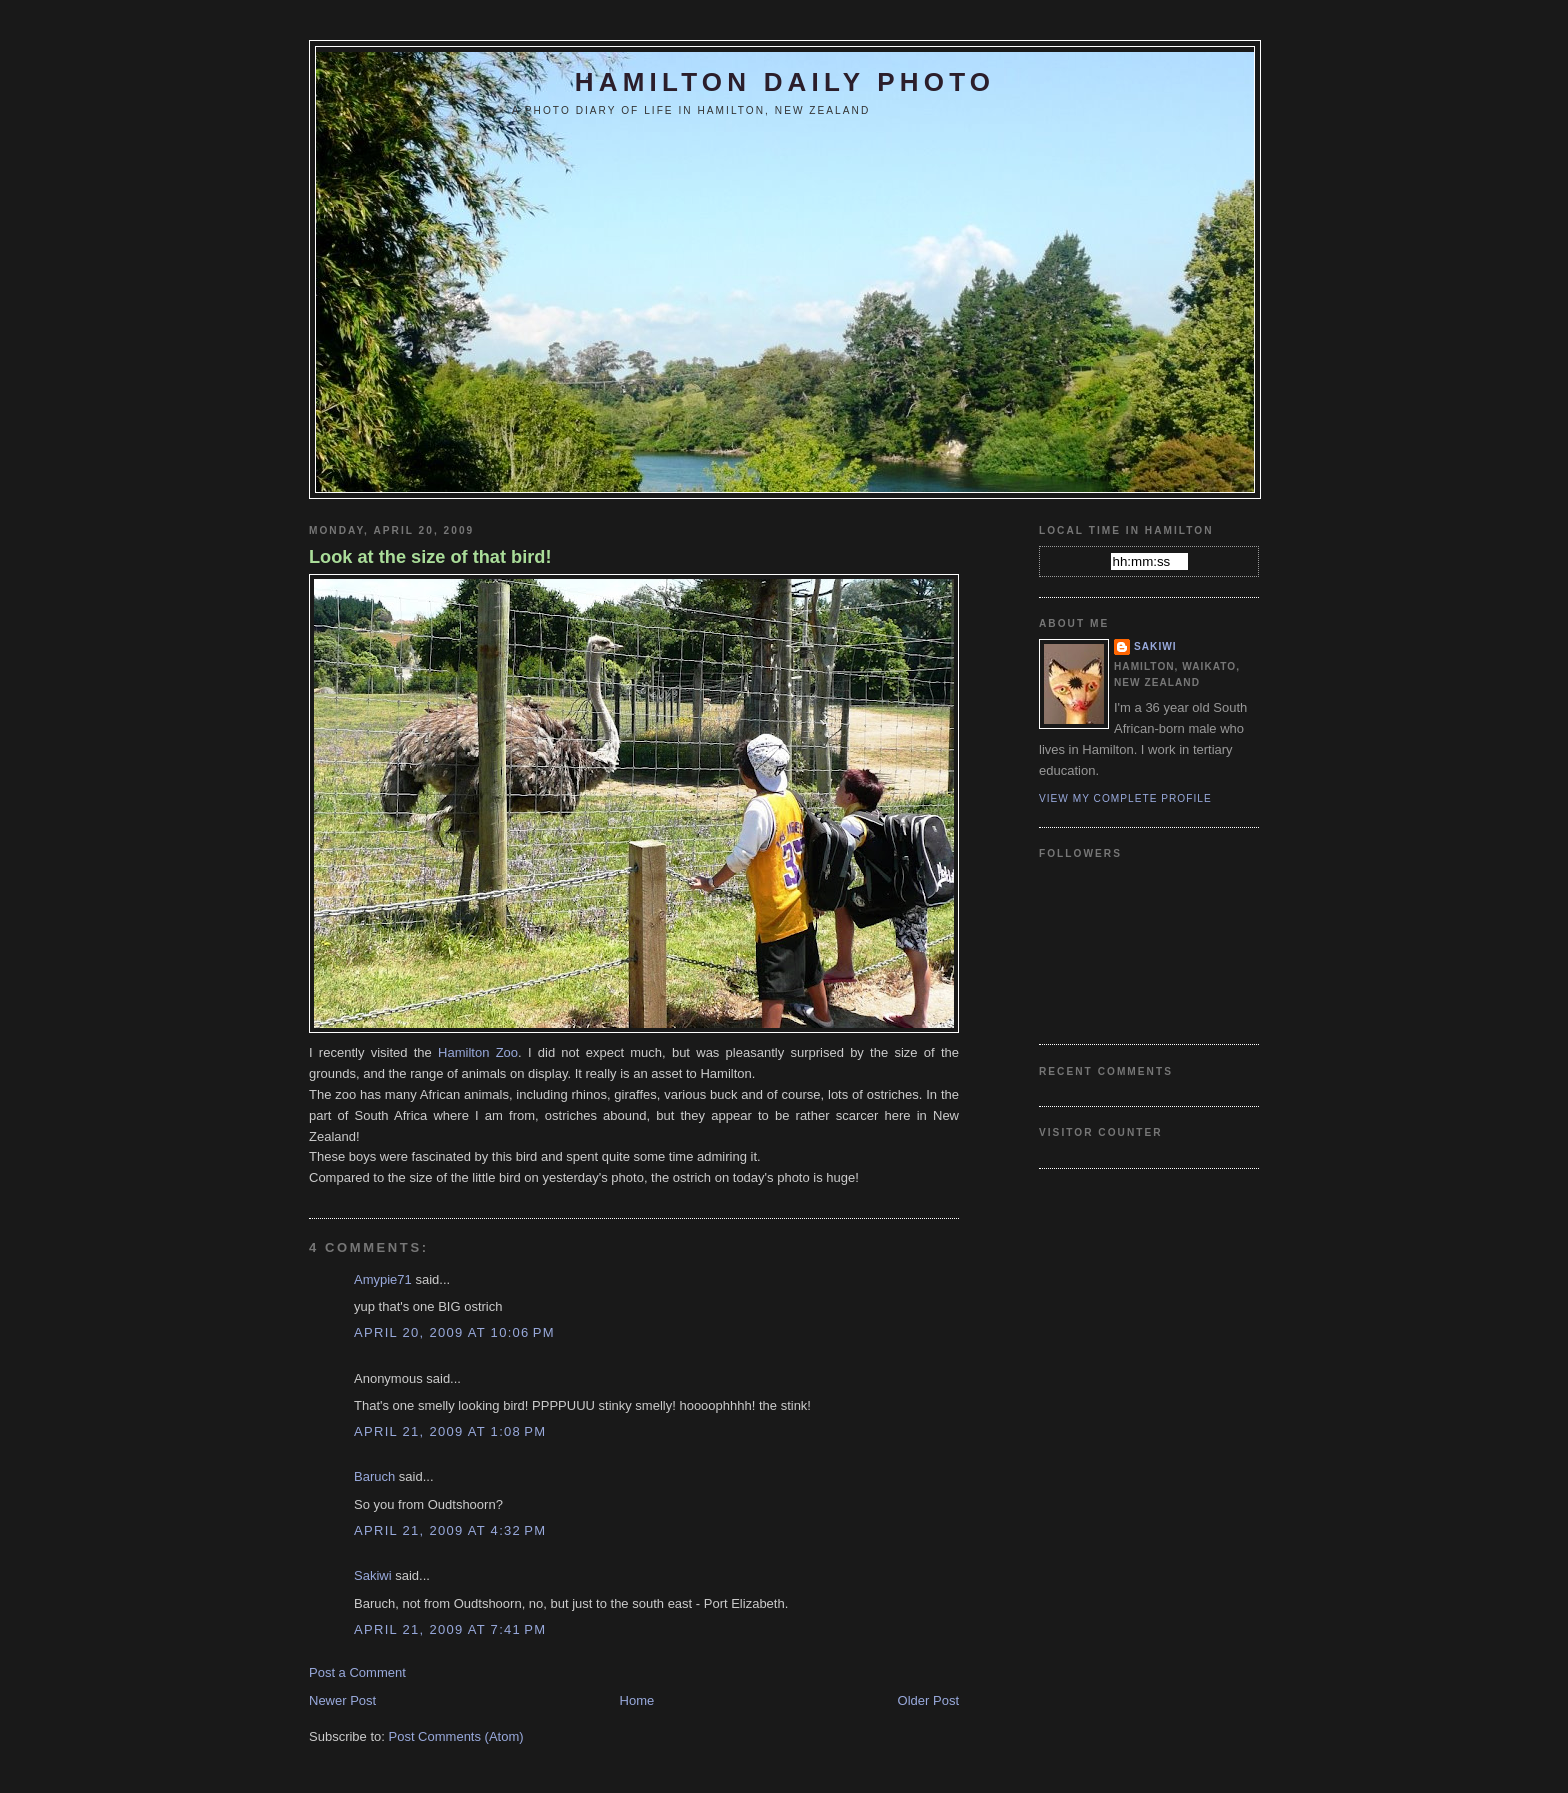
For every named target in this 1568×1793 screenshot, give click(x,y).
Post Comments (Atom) (456, 1736)
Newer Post (342, 1700)
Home (637, 1700)
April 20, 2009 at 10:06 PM (454, 1332)
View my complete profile (1125, 798)
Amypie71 (383, 1279)
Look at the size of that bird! (430, 557)
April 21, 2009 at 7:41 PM (450, 1629)
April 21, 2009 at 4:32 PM (450, 1530)
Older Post (928, 1700)
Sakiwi (373, 1575)
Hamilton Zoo (478, 1052)
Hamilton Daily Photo (785, 82)
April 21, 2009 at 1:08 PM (450, 1431)
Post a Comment (357, 1672)
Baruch (374, 1476)
